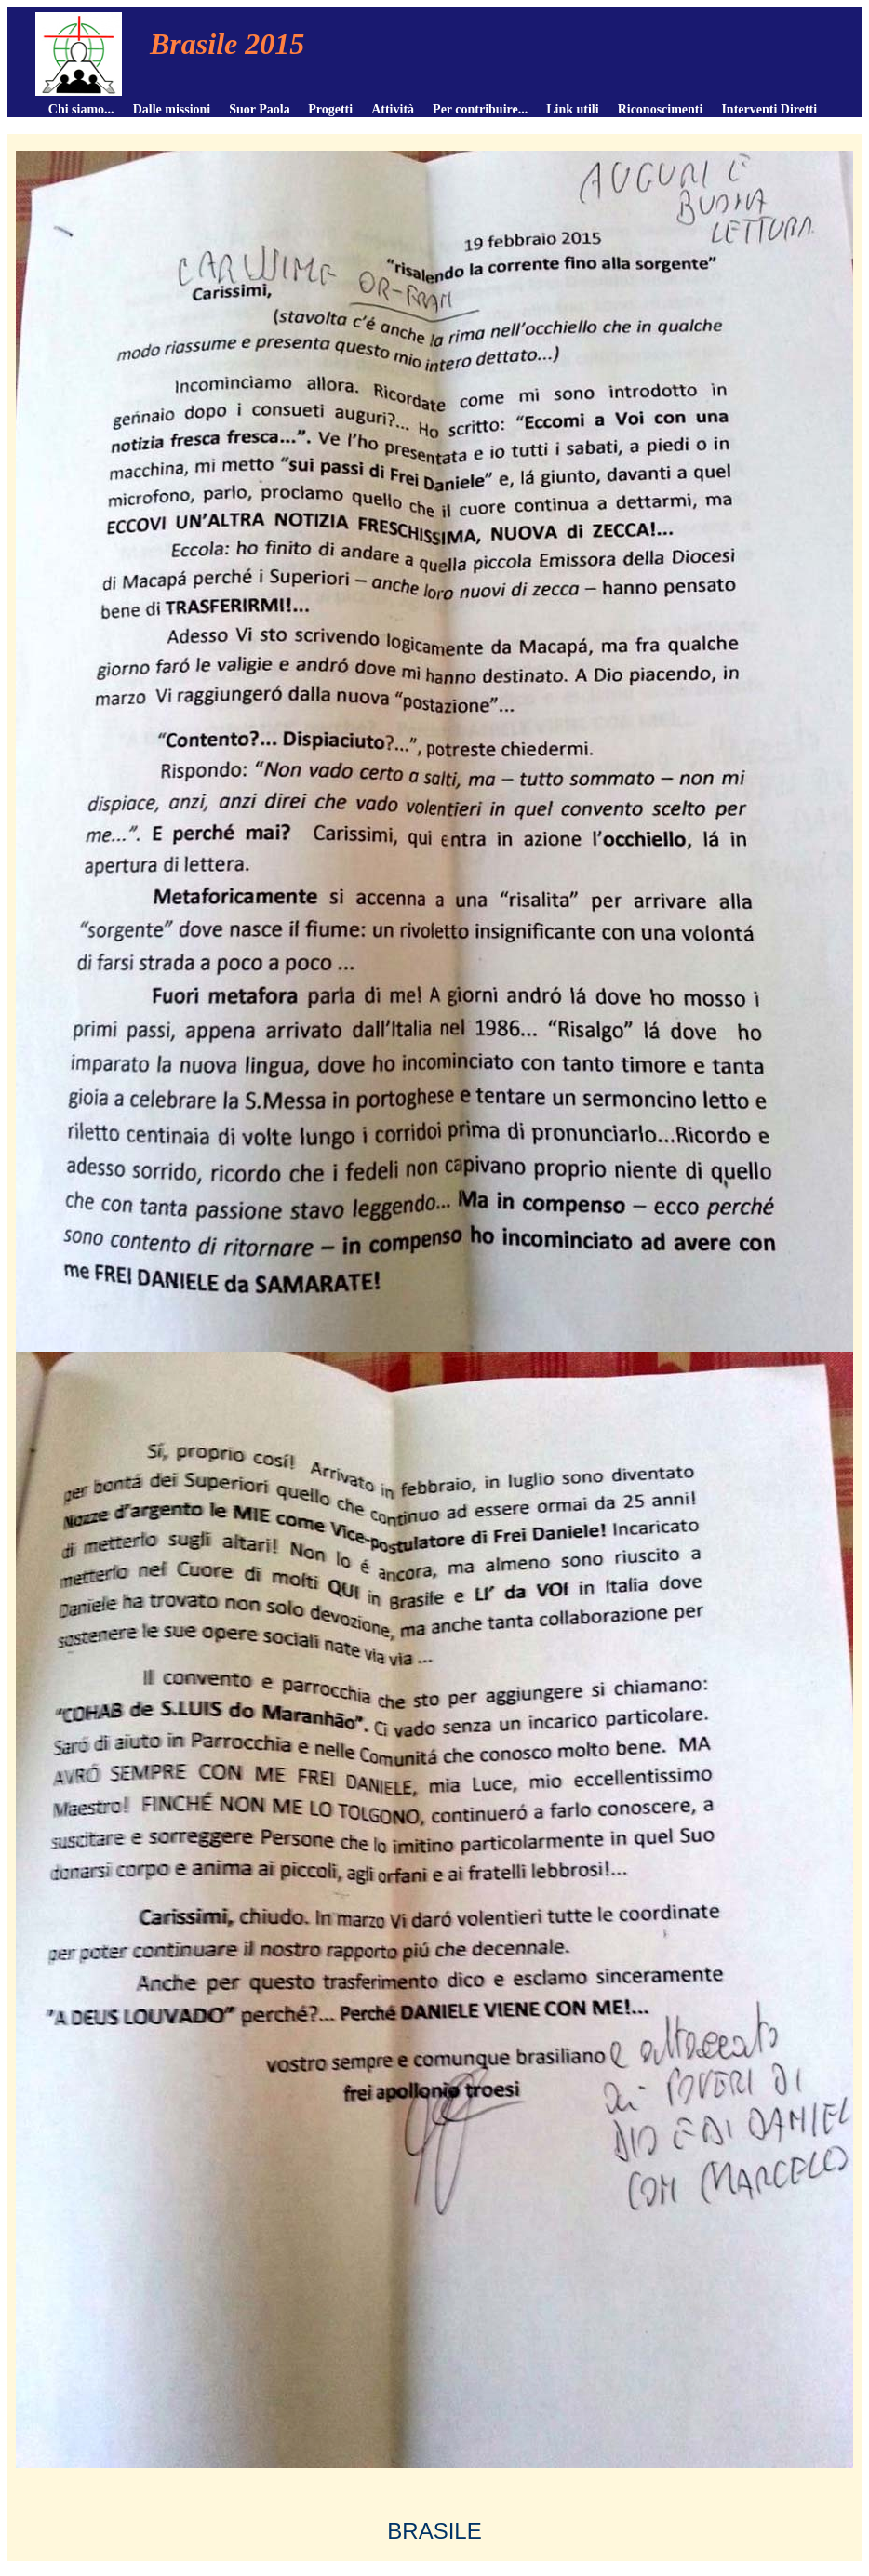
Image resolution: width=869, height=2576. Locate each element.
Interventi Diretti (769, 109)
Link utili (572, 109)
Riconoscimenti (660, 109)
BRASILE (434, 2530)
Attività (392, 109)
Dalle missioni (172, 109)
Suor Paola (259, 109)
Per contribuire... (480, 109)
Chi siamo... (81, 109)
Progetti (330, 109)
